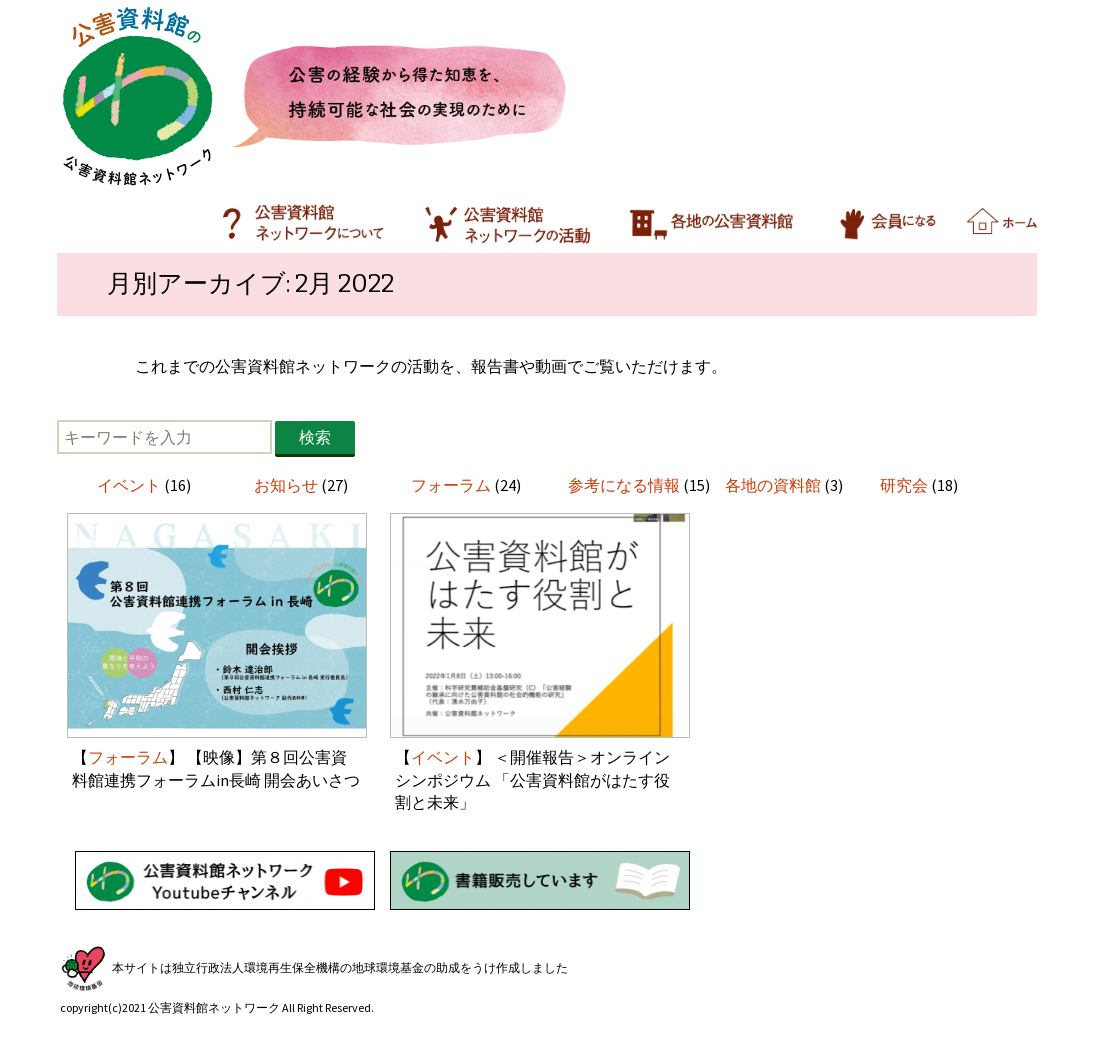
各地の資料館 (773, 485)
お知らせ (286, 485)
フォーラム (451, 485)
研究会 (904, 485)
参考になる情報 (624, 485)
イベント (129, 485)
